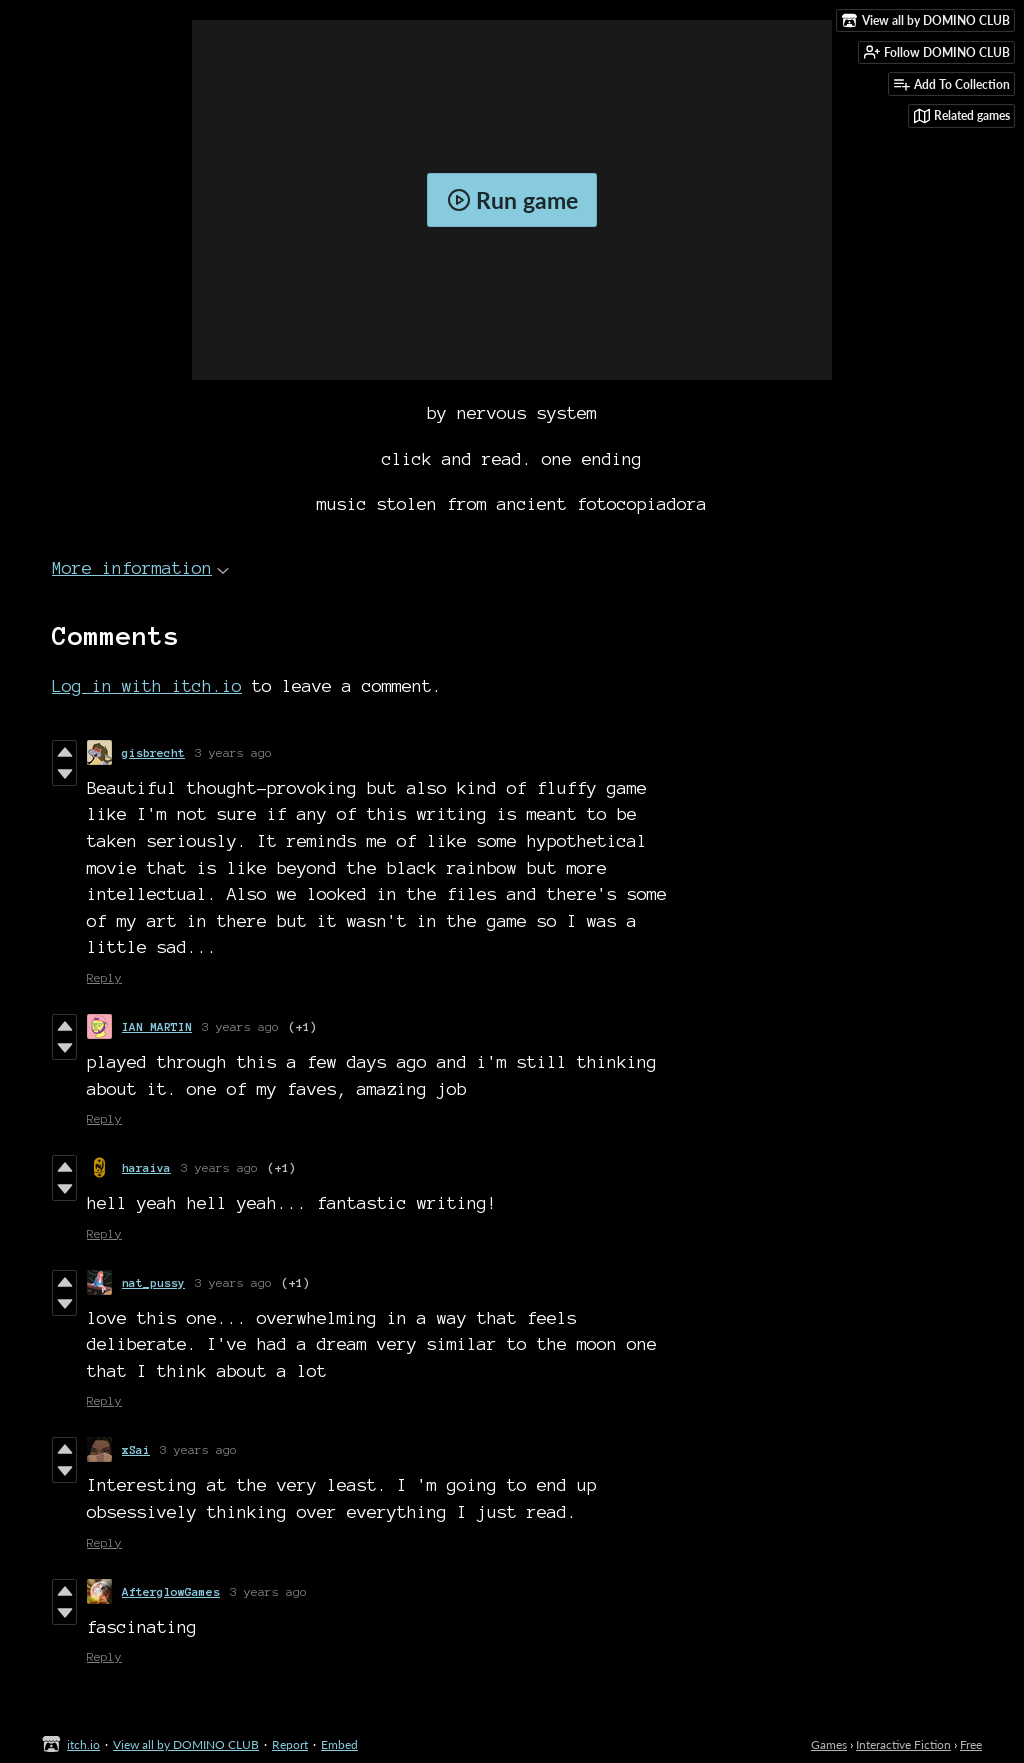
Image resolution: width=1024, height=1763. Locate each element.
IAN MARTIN (157, 1026)
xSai (136, 1449)
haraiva (146, 1167)
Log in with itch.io (147, 685)
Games (829, 1744)
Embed (339, 1744)
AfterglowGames (171, 1591)
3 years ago (233, 752)
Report (290, 1744)
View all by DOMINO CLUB (186, 1744)
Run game (512, 200)
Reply (104, 977)
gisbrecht (153, 752)
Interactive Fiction (903, 1744)
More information (140, 567)
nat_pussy (153, 1282)
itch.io (83, 1744)
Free (971, 1744)
